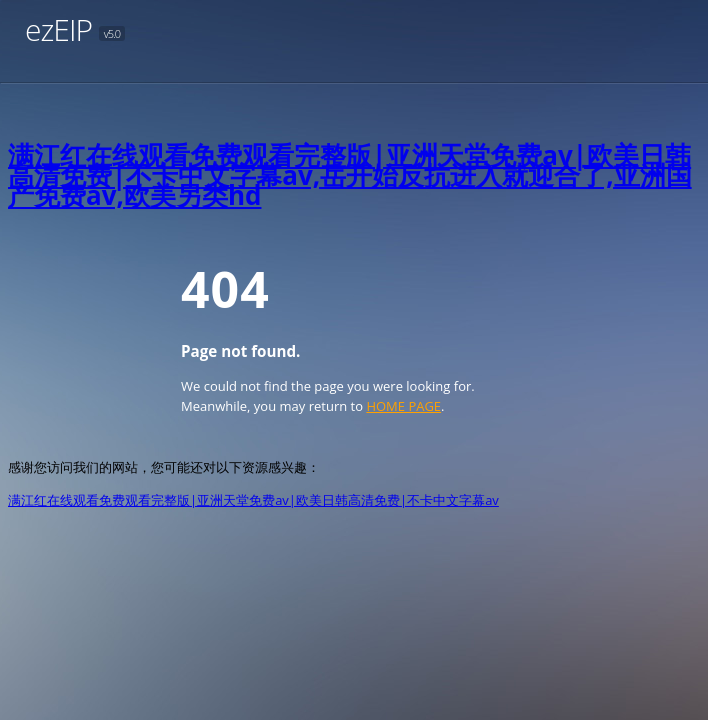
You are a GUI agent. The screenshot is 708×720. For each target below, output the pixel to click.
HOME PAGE (403, 406)
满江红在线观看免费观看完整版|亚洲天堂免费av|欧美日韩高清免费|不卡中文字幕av (253, 500)
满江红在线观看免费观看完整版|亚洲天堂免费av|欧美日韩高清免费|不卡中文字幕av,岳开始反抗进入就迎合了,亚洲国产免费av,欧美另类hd (350, 175)
